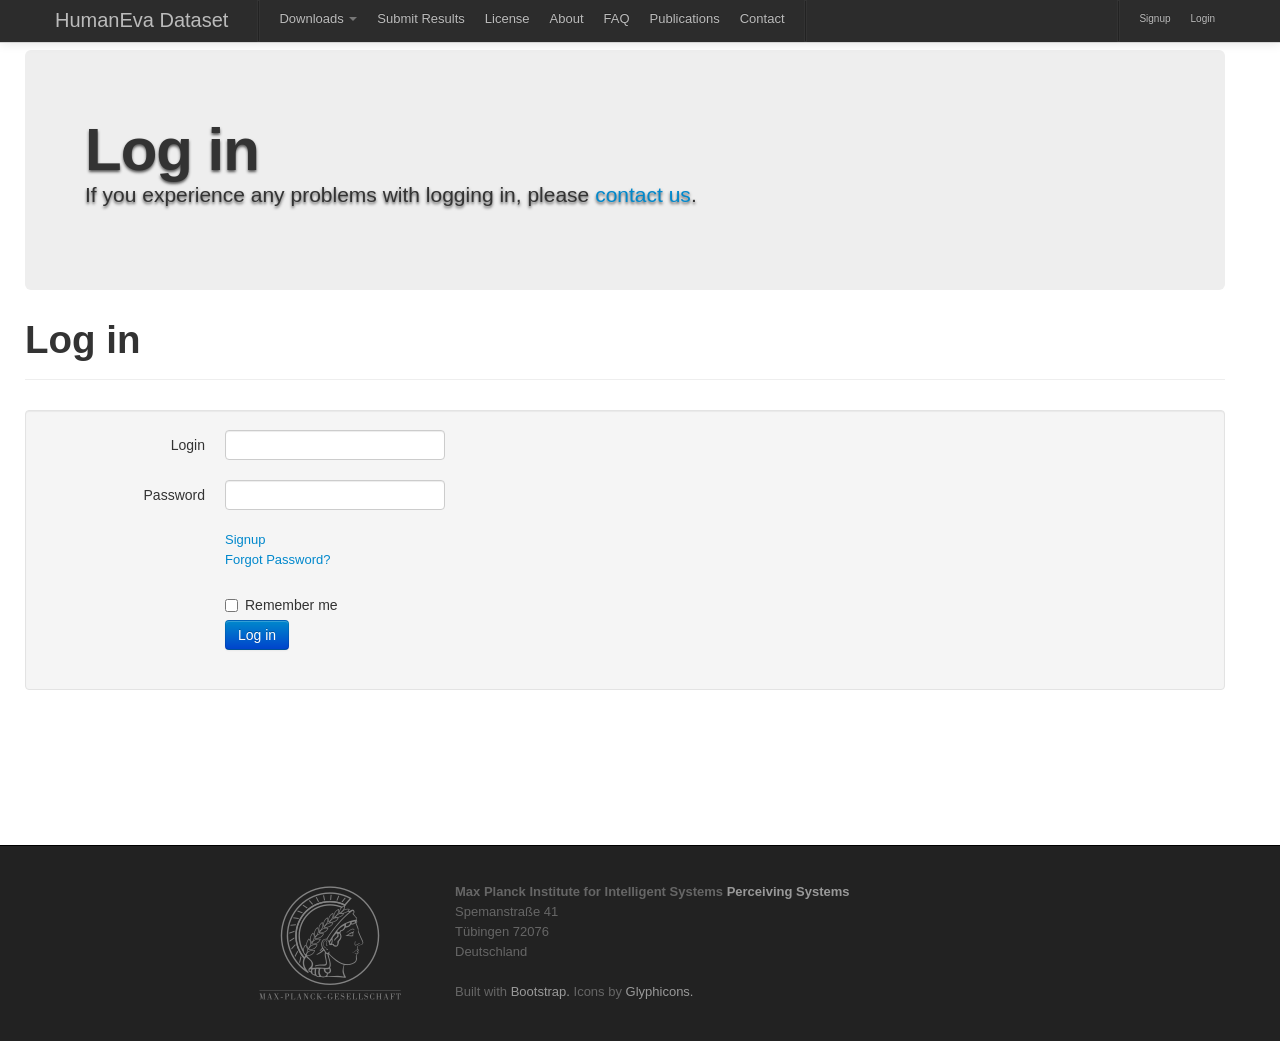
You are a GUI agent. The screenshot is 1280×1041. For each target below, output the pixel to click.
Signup (1154, 18)
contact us (643, 194)
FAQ (617, 18)
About (567, 18)
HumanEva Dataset (141, 20)
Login (1203, 18)
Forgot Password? (278, 559)
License (507, 18)
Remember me (281, 605)
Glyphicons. (660, 991)
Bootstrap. (540, 991)
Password (174, 495)
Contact (762, 18)
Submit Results (420, 18)
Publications (685, 18)
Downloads (318, 18)
